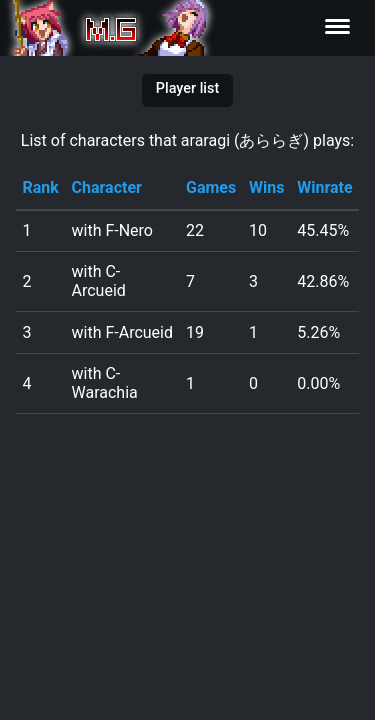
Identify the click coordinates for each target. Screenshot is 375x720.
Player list (187, 88)
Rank (40, 187)
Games (211, 187)
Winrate (324, 187)
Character (107, 187)
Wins (266, 187)
